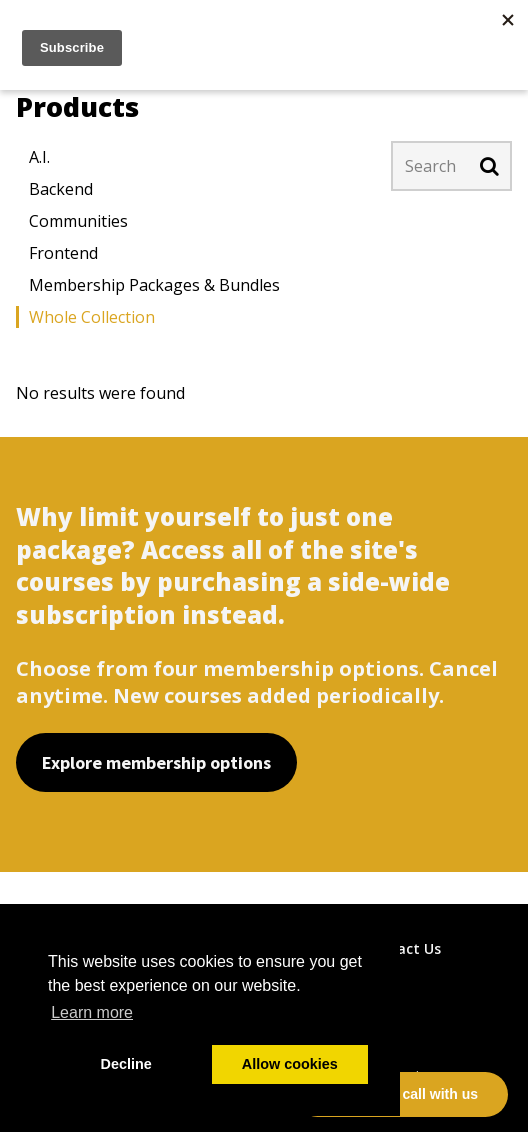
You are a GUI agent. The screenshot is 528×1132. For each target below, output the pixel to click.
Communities (78, 221)
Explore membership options (156, 762)
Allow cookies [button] (290, 1064)
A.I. (39, 157)
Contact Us (402, 948)
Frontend (63, 253)
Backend (61, 189)
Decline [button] (126, 1064)
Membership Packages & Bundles (154, 285)
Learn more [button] (92, 1012)
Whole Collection (92, 317)
